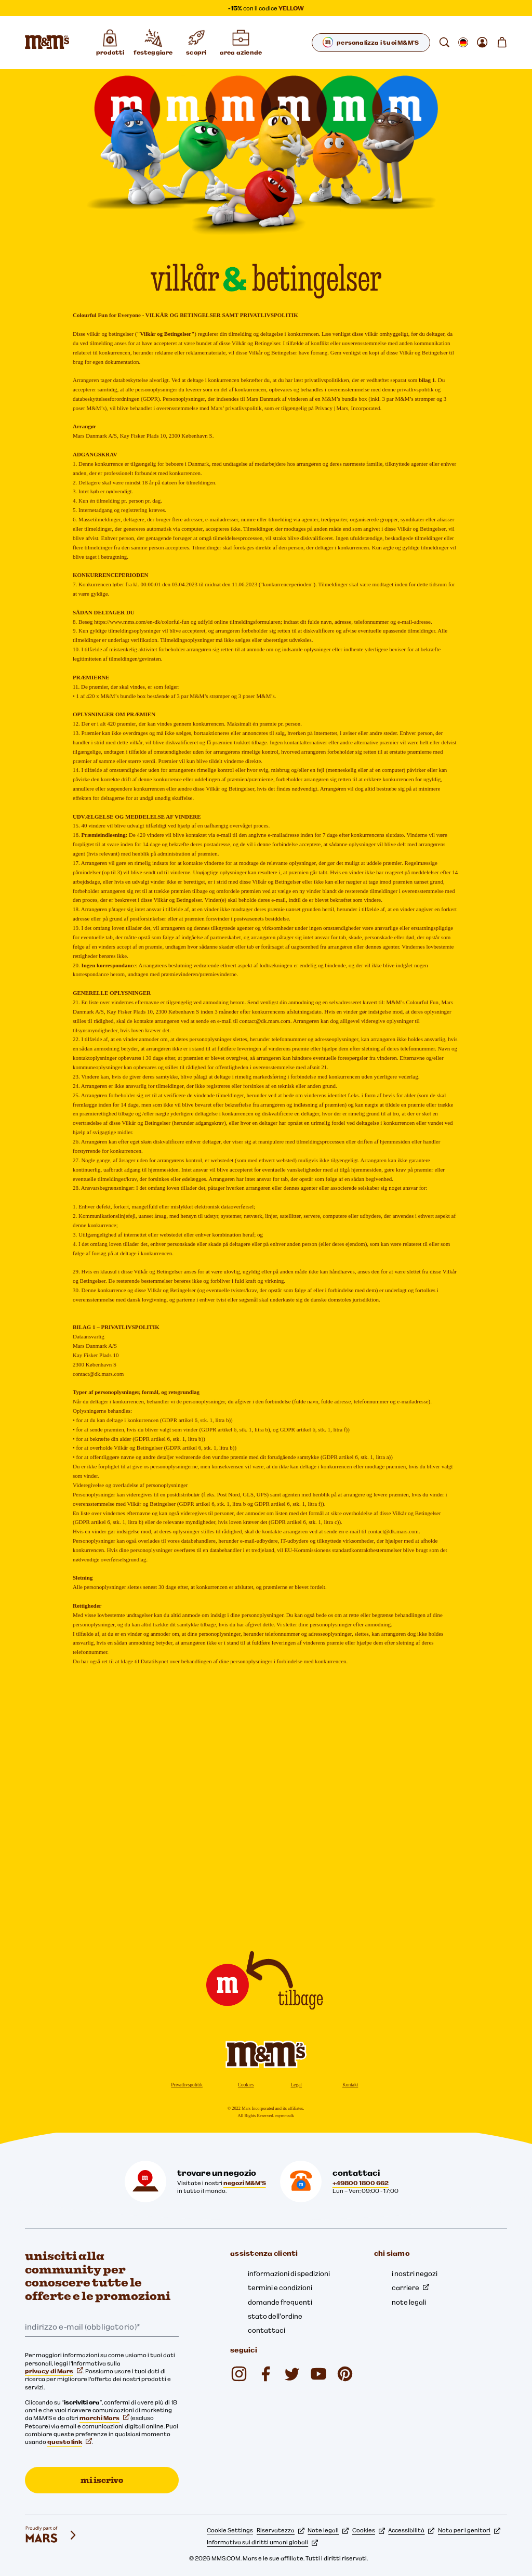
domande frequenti (280, 2302)
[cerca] (444, 42)
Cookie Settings (230, 2530)
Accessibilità (411, 2530)
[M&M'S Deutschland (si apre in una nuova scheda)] (318, 2373)
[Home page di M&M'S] (47, 42)
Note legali (328, 2530)
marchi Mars (104, 2417)
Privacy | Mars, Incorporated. (348, 408)
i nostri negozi (414, 2273)
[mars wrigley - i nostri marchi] (51, 2535)
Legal (296, 2084)
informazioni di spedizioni (289, 2273)
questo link (69, 2441)
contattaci (266, 2330)
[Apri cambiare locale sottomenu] (463, 42)
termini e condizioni (280, 2287)
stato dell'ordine (275, 2316)
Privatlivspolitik (187, 2084)
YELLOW (291, 8)
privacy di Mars (54, 2371)
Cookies (246, 2084)
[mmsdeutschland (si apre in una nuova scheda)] (265, 2373)
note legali (409, 2302)
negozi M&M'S (244, 2182)
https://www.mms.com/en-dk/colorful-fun (141, 622)
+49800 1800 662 (360, 2182)
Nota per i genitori (469, 2530)
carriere (410, 2287)
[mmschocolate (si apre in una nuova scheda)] (239, 2373)
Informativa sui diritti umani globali (262, 2542)
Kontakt (350, 2084)
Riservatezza (280, 2530)
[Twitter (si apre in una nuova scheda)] (292, 2373)
